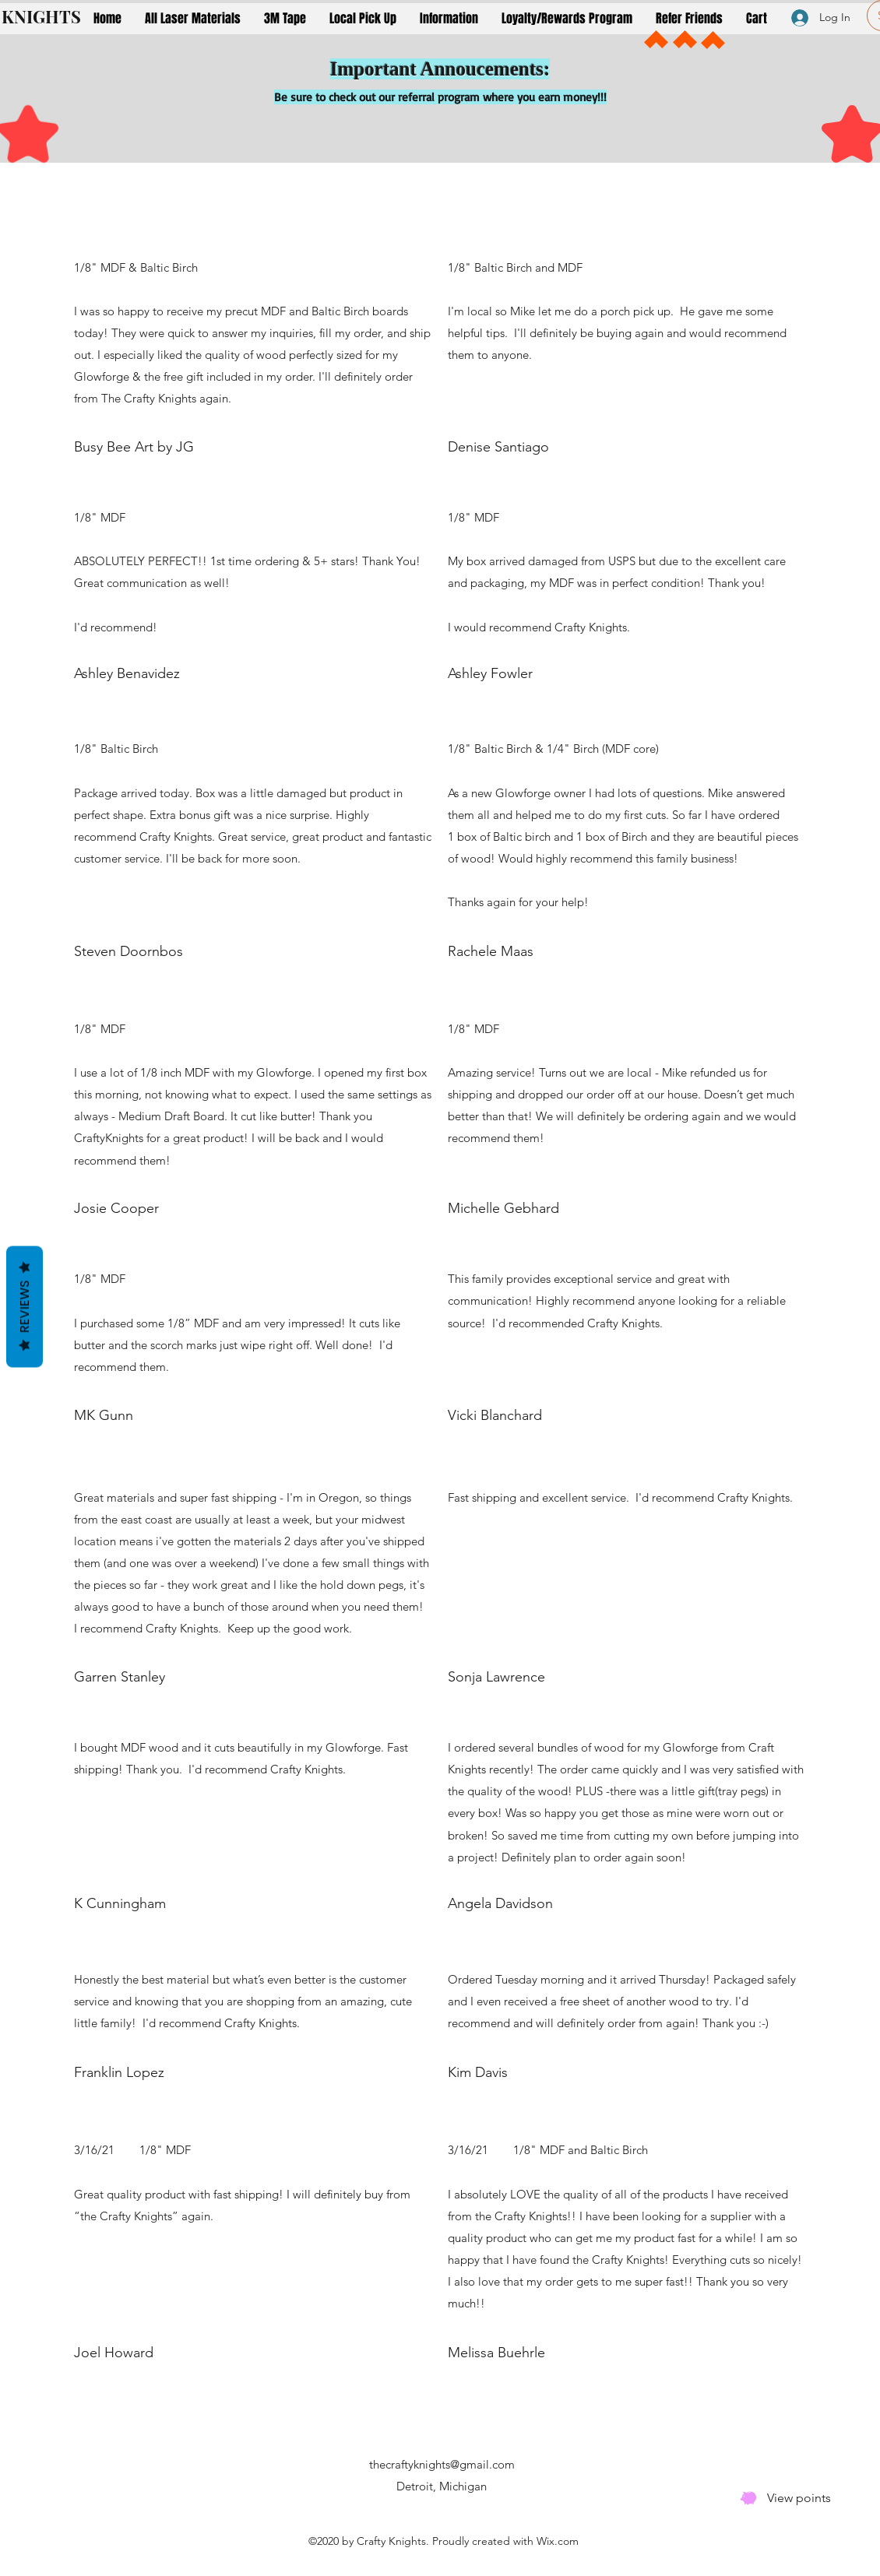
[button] (192, 18)
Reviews (24, 1306)
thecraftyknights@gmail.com (442, 2464)
